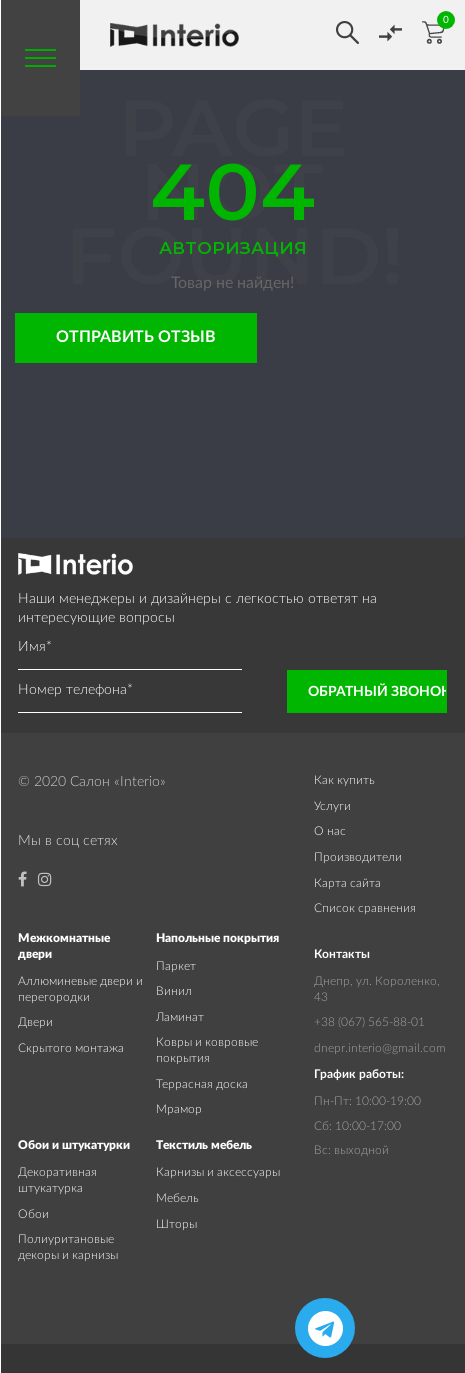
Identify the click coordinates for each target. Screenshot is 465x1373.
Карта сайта (347, 883)
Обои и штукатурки (74, 1145)
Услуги (332, 806)
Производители (358, 857)
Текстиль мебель (204, 1145)
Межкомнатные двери (64, 946)
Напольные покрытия (217, 938)
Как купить (344, 780)
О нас (330, 831)
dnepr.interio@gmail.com (380, 1048)
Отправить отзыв (136, 337)
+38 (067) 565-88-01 (369, 1022)
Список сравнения (365, 908)
